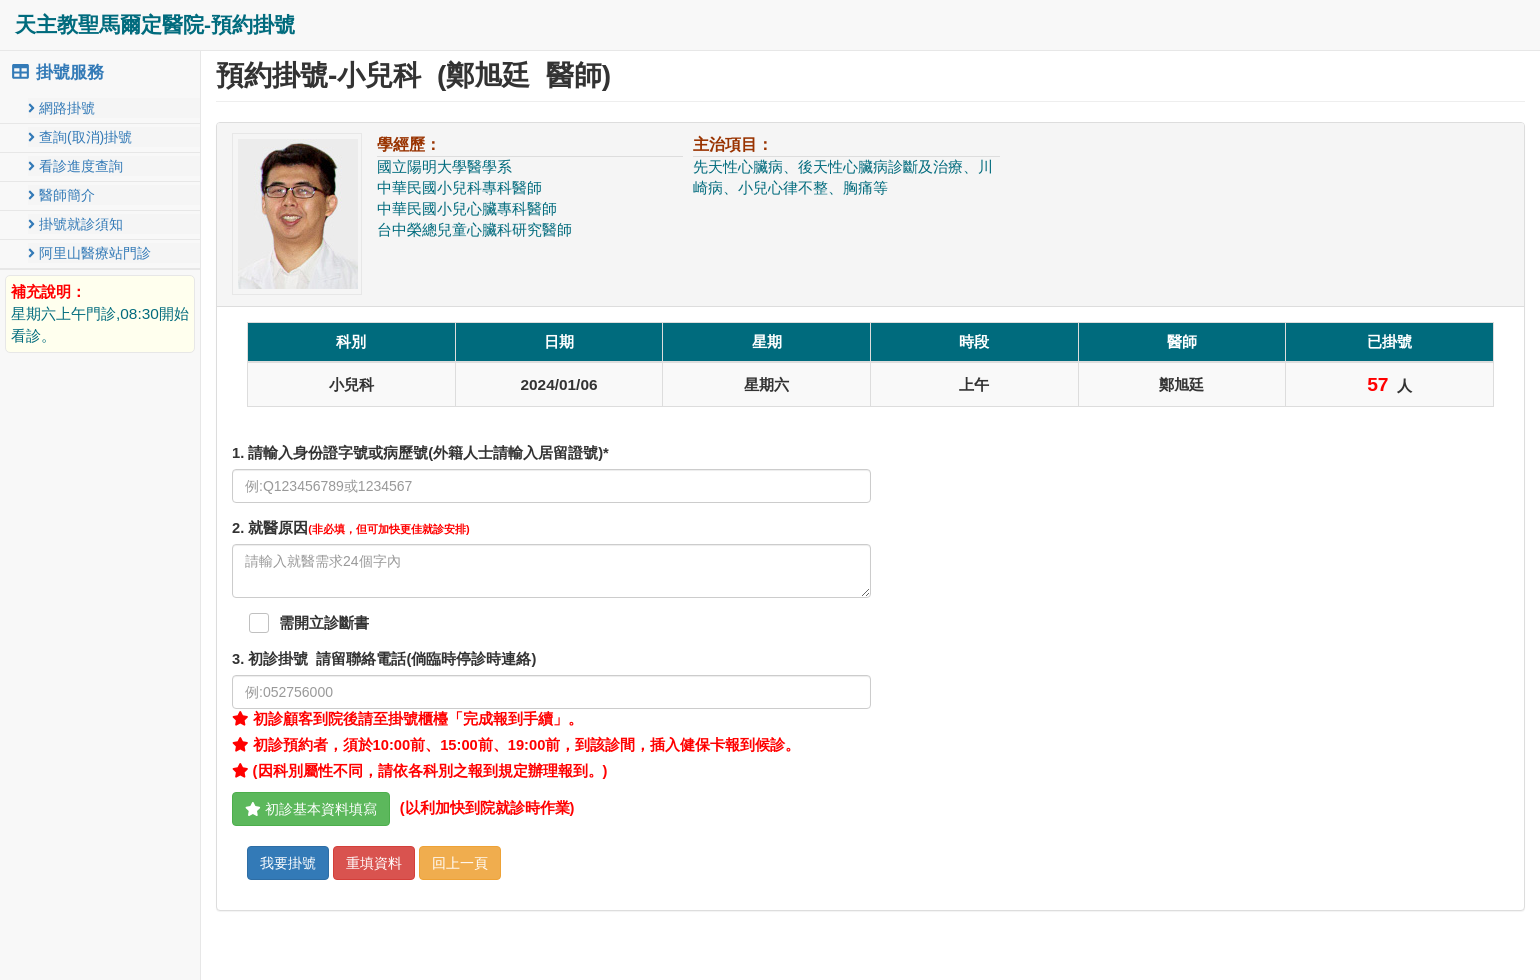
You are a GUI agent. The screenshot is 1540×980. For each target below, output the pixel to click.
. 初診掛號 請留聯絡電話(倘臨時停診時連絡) (384, 659)
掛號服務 (57, 72)
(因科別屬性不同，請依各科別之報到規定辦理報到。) (419, 771)
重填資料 (374, 863)
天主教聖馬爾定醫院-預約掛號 (155, 24)
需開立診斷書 (324, 623)
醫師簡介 (61, 195)
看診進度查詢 (75, 166)
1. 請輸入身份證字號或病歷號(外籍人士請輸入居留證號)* (420, 453)
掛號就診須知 (75, 224)
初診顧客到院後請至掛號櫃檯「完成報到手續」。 (407, 719)
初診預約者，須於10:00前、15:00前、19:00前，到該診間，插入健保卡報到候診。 (516, 745)
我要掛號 (288, 863)
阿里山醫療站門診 (89, 253)
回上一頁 (460, 863)
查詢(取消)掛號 (80, 137)
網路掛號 (61, 108)
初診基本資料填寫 (311, 809)
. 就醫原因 (351, 528)
